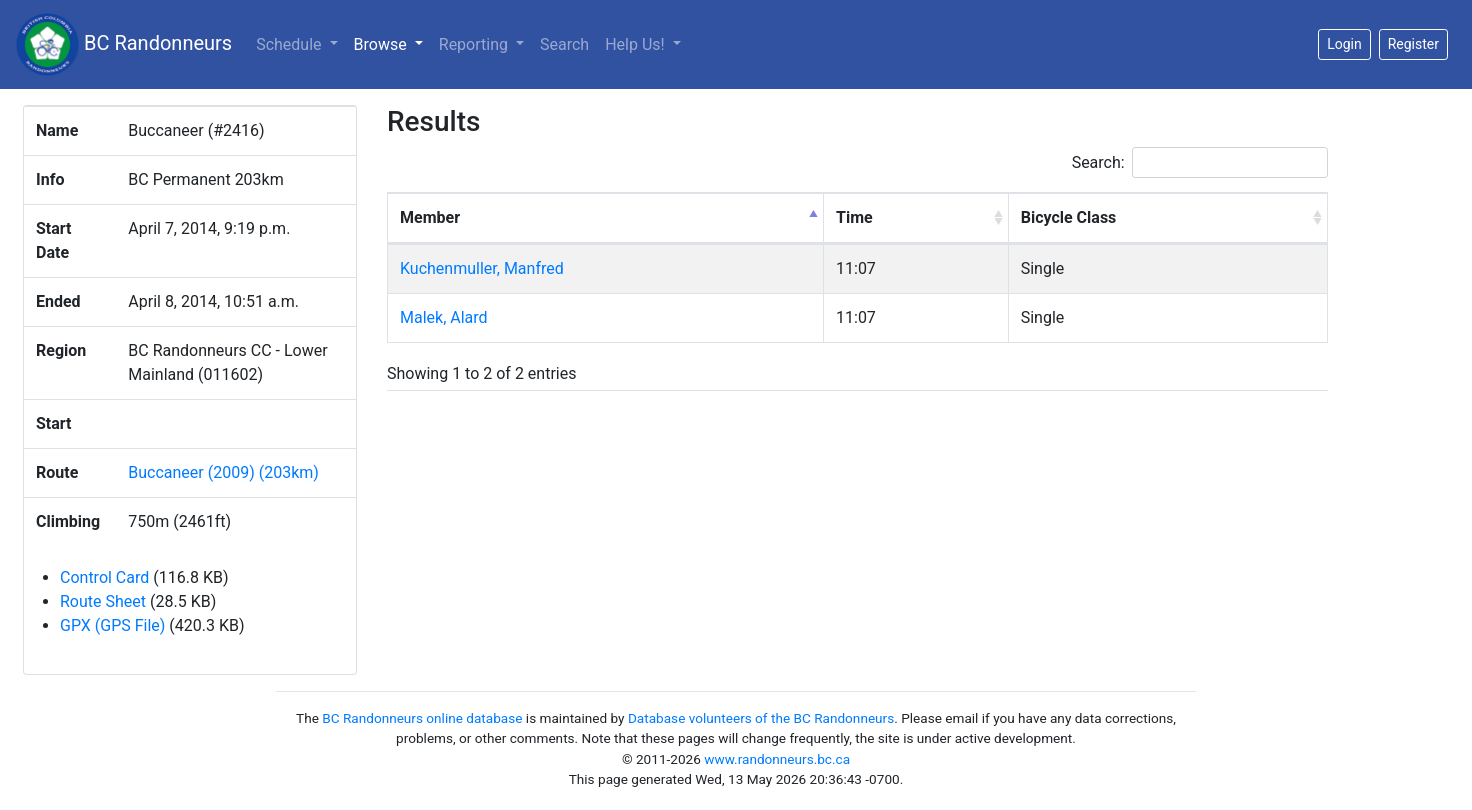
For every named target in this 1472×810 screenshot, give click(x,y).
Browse (392, 43)
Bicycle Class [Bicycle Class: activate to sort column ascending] (1069, 217)
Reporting (475, 44)
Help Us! (636, 44)
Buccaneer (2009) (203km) (223, 472)
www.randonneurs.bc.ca (777, 759)
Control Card (104, 577)
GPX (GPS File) (112, 625)
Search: (1200, 162)
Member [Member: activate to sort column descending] (430, 217)
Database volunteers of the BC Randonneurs (761, 718)
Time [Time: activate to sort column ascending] (854, 217)
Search (564, 44)
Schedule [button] (290, 44)
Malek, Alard (444, 317)
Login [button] (1344, 44)
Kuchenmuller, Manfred (482, 268)
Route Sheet (103, 601)
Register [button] (1413, 44)
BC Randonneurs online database (422, 718)
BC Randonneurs (124, 44)
